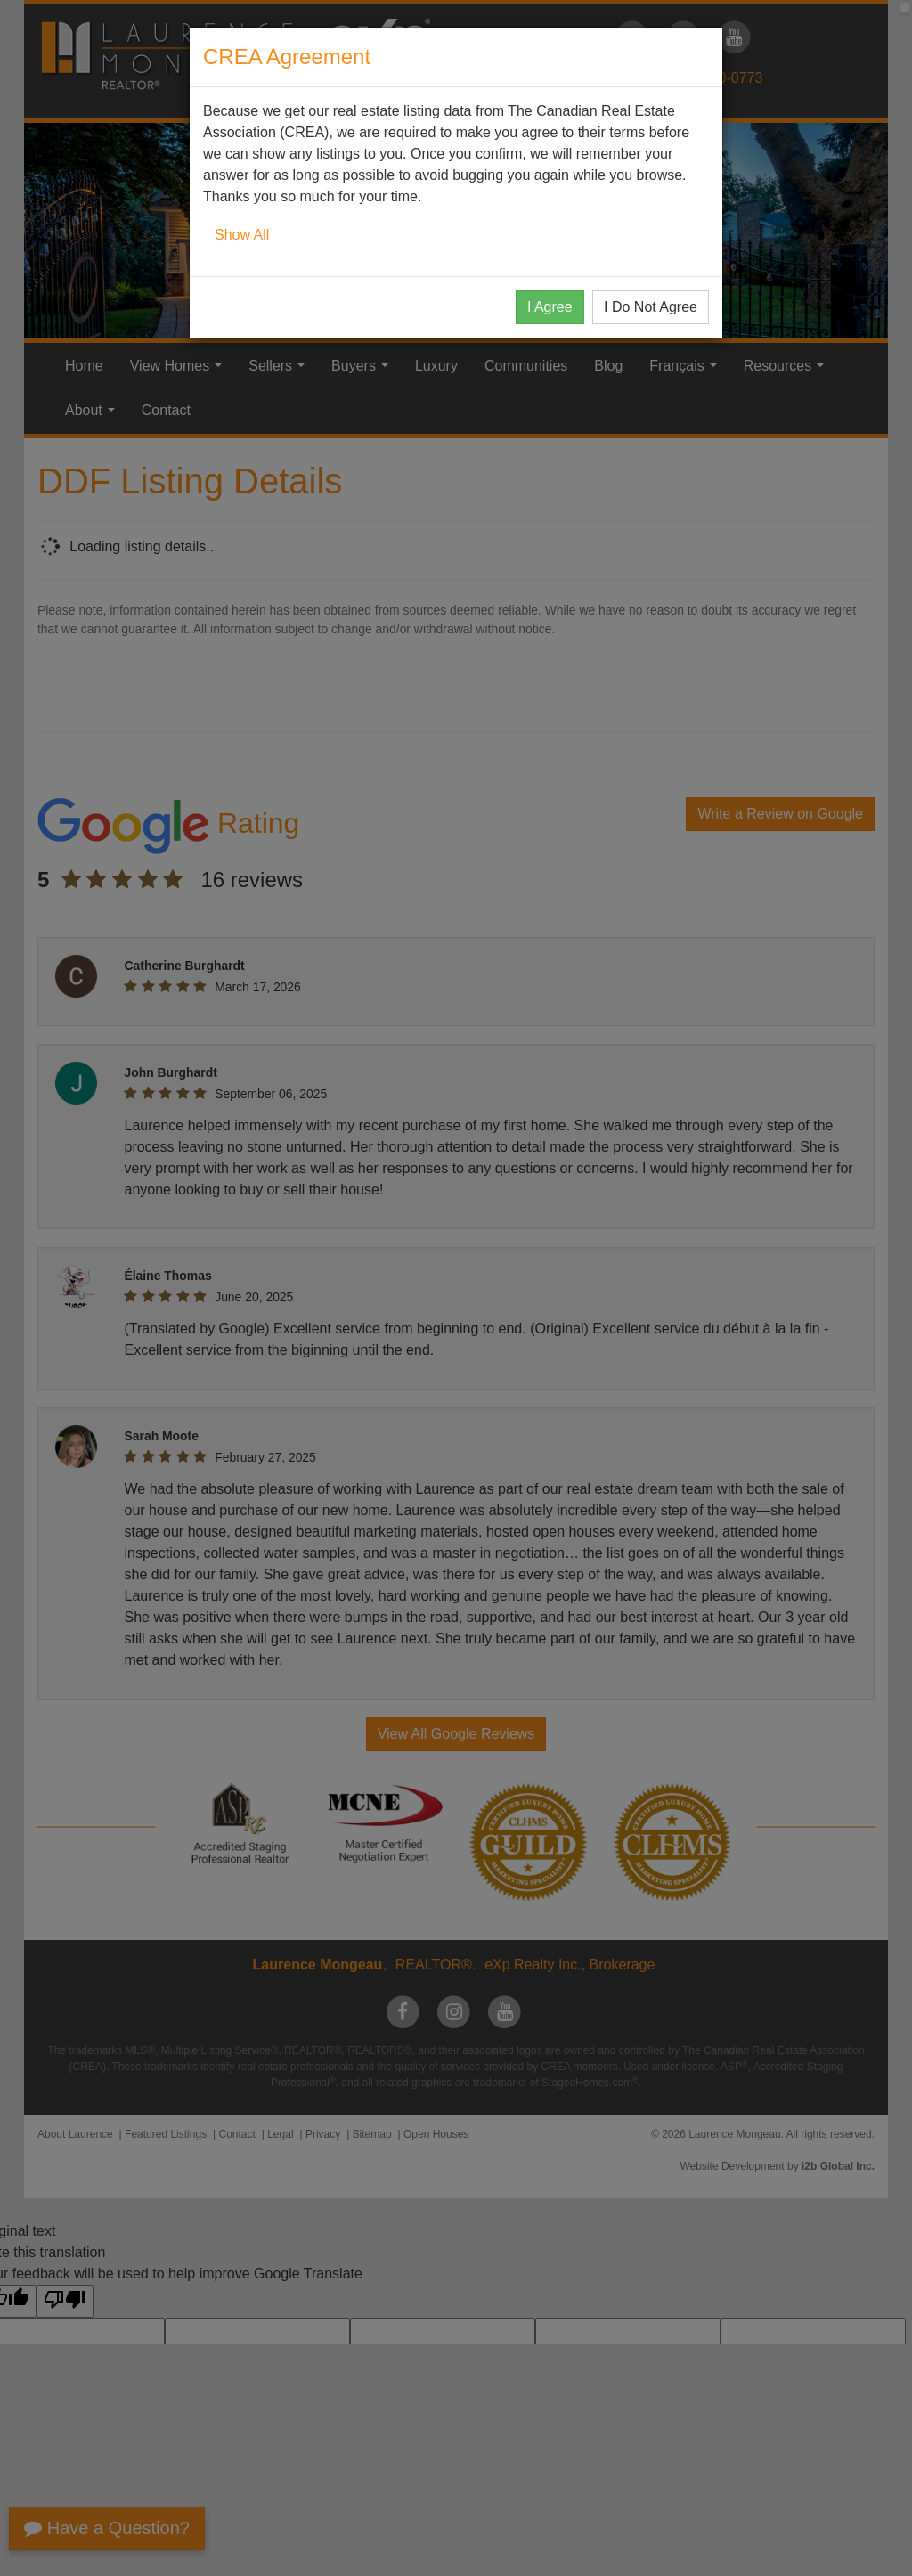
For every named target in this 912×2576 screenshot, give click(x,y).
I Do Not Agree (650, 306)
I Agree (550, 306)
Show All (242, 234)
